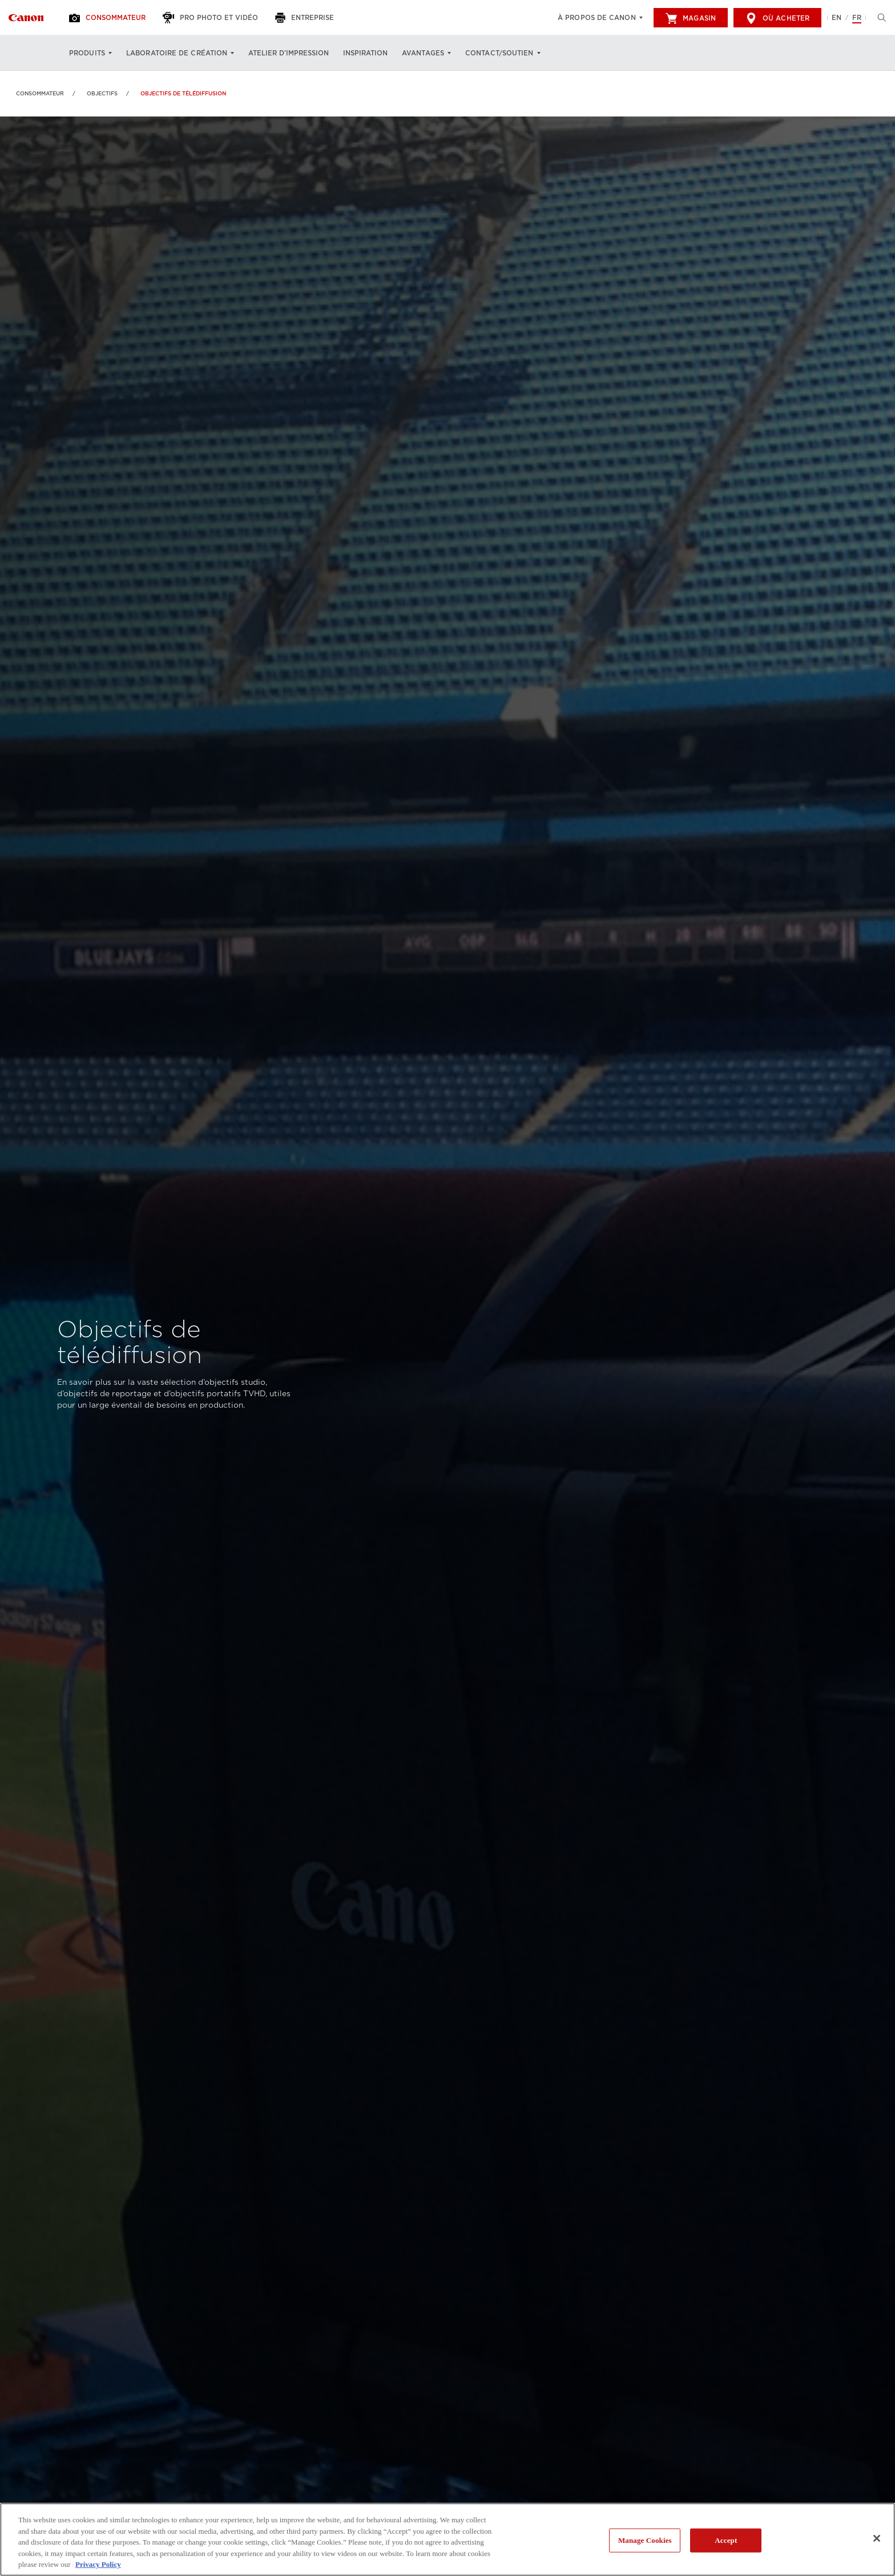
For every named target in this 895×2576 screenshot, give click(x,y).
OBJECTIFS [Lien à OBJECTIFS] (102, 93)
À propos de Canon (597, 18)
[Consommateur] (108, 17)
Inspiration (365, 53)
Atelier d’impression (288, 53)
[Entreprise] (305, 17)
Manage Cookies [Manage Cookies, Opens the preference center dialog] (645, 2540)
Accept (726, 2540)
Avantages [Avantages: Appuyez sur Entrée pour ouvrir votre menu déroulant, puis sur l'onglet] (423, 53)
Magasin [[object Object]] (691, 18)
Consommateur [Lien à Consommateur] (40, 93)
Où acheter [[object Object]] (777, 18)
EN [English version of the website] (836, 18)
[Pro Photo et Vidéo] (212, 17)
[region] (447, 2539)
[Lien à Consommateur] (26, 18)
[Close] (876, 2538)
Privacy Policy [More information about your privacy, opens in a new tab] (98, 2564)
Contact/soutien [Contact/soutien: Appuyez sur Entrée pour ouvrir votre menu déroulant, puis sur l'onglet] (499, 53)
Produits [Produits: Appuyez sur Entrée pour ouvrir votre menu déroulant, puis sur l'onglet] (87, 53)
